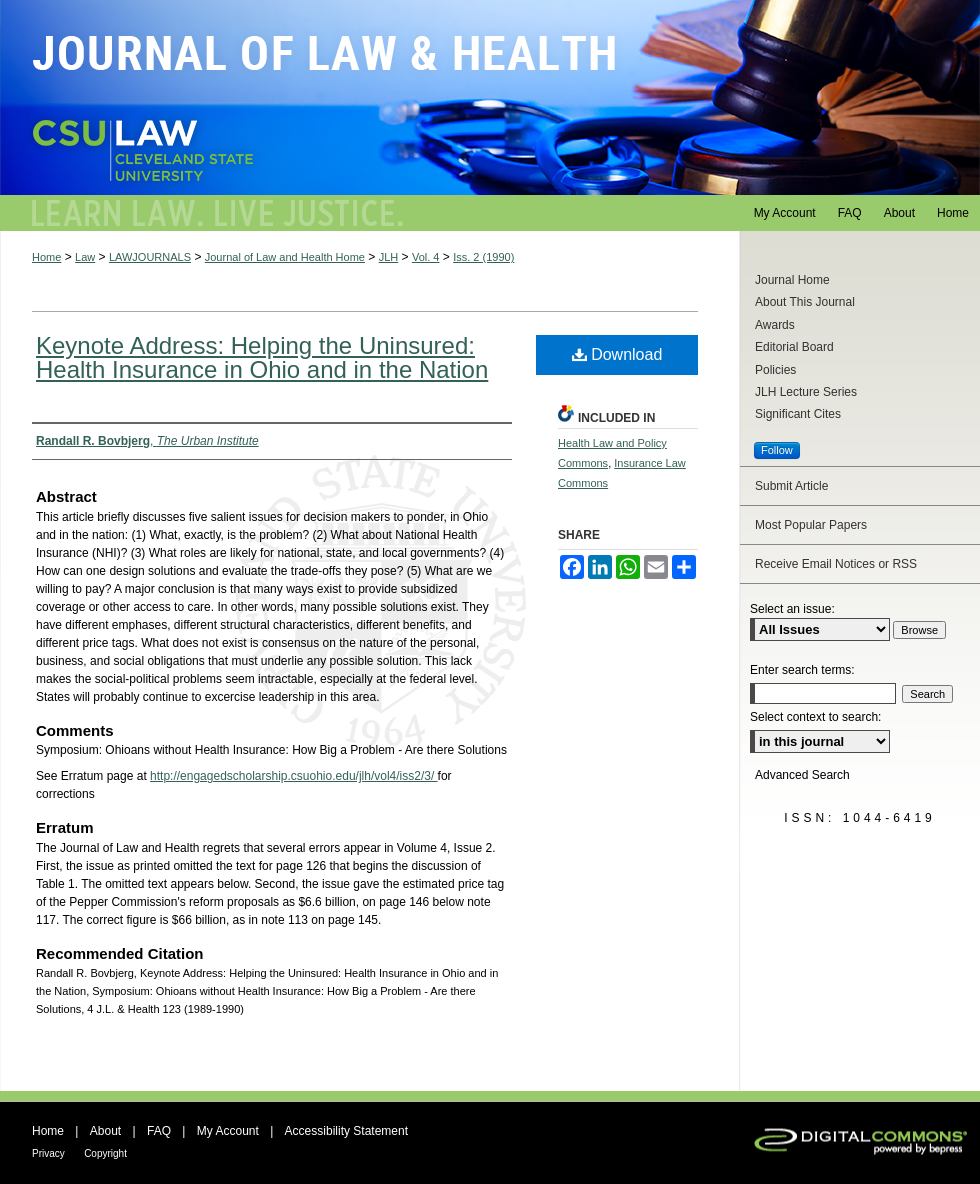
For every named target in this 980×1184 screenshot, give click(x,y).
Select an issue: (792, 609)
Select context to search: (815, 717)
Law (85, 257)
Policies (775, 370)
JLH (389, 257)
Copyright (105, 1153)
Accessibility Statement (346, 1131)
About (105, 1131)
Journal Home (792, 280)
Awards (775, 325)
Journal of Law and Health (490, 97)
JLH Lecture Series (806, 392)
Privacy (48, 1153)
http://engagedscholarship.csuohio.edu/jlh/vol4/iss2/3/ (294, 776)
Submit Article (791, 486)
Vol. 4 (426, 257)
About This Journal (805, 302)
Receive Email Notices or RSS (836, 564)
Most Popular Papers (811, 525)
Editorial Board (794, 347)
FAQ (159, 1131)
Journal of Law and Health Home (285, 257)
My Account (228, 1131)
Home (46, 257)
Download (617, 354)
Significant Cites (798, 414)
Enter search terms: (802, 670)
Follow (777, 450)
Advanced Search (802, 775)
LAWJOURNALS (150, 257)
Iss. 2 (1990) (483, 257)
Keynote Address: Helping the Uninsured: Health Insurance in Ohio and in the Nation (262, 357)
